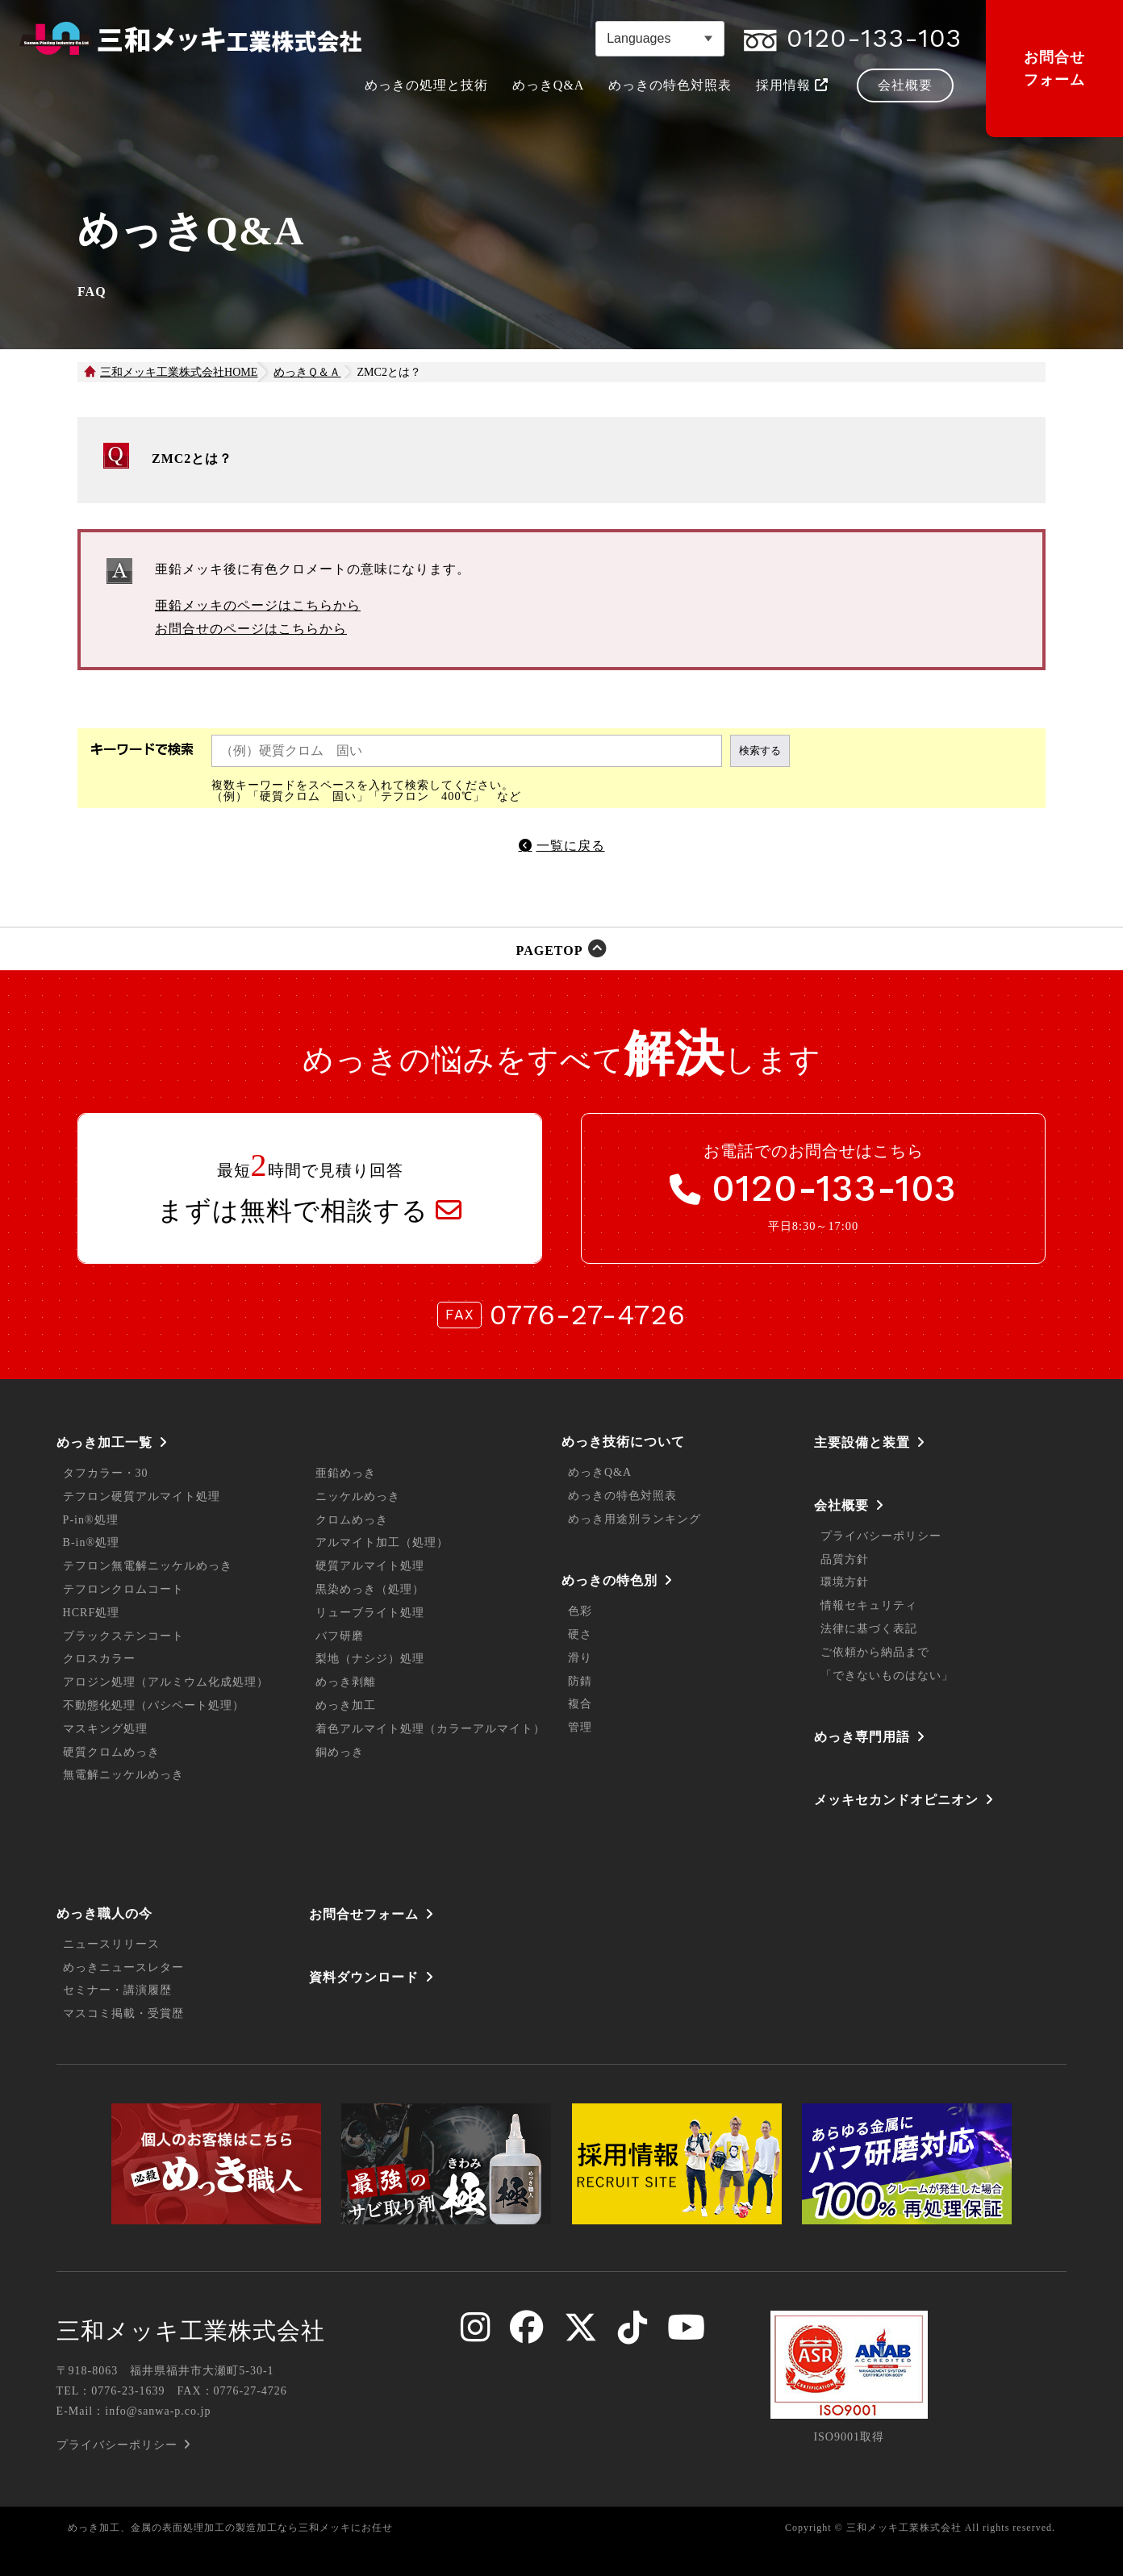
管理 (580, 1727)
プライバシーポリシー (880, 1536)
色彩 (580, 1611)
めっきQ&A (600, 1472)
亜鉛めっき (345, 1473)
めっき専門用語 (862, 1737)
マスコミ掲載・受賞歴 (123, 2013)
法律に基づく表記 (868, 1629)
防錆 (580, 1681)
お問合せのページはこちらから (251, 629)
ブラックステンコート (123, 1636)
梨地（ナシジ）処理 (369, 1659)
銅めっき (339, 1752)
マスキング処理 (105, 1729)
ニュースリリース (111, 1944)
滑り (580, 1658)
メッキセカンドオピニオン (896, 1800)
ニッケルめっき (357, 1496)
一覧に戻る (570, 845)
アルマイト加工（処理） (382, 1542)
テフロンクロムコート (123, 1589)
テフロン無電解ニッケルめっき (147, 1566)
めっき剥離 (345, 1682)
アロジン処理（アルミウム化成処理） (166, 1682)
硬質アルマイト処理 (369, 1566)
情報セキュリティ (868, 1605)
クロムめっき (351, 1520)
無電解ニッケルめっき (123, 1775)
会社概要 (841, 1505)
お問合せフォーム (1054, 68)
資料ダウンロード (364, 1977)
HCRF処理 (91, 1613)
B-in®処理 (91, 1542)
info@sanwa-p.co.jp (158, 2411)
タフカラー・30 (105, 1473)
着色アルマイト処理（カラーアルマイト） (430, 1729)
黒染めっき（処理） (369, 1589)
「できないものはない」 (887, 1675)
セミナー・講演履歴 (117, 1990)
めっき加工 (345, 1705)
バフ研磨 (339, 1636)
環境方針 (844, 1582)
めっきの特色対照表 (622, 1496)
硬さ (580, 1634)
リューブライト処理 (369, 1613)
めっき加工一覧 (104, 1442)
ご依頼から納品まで (874, 1652)
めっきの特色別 (610, 1580)
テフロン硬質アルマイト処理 (141, 1496)
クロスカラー (99, 1659)
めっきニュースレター (123, 1967)
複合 (580, 1704)
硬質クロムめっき (111, 1752)
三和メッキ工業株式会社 (190, 2331)
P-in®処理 (91, 1520)
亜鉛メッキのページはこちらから (258, 605)
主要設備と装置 (862, 1442)
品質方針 (844, 1559)
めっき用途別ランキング (634, 1519)
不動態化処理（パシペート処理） (153, 1705)
